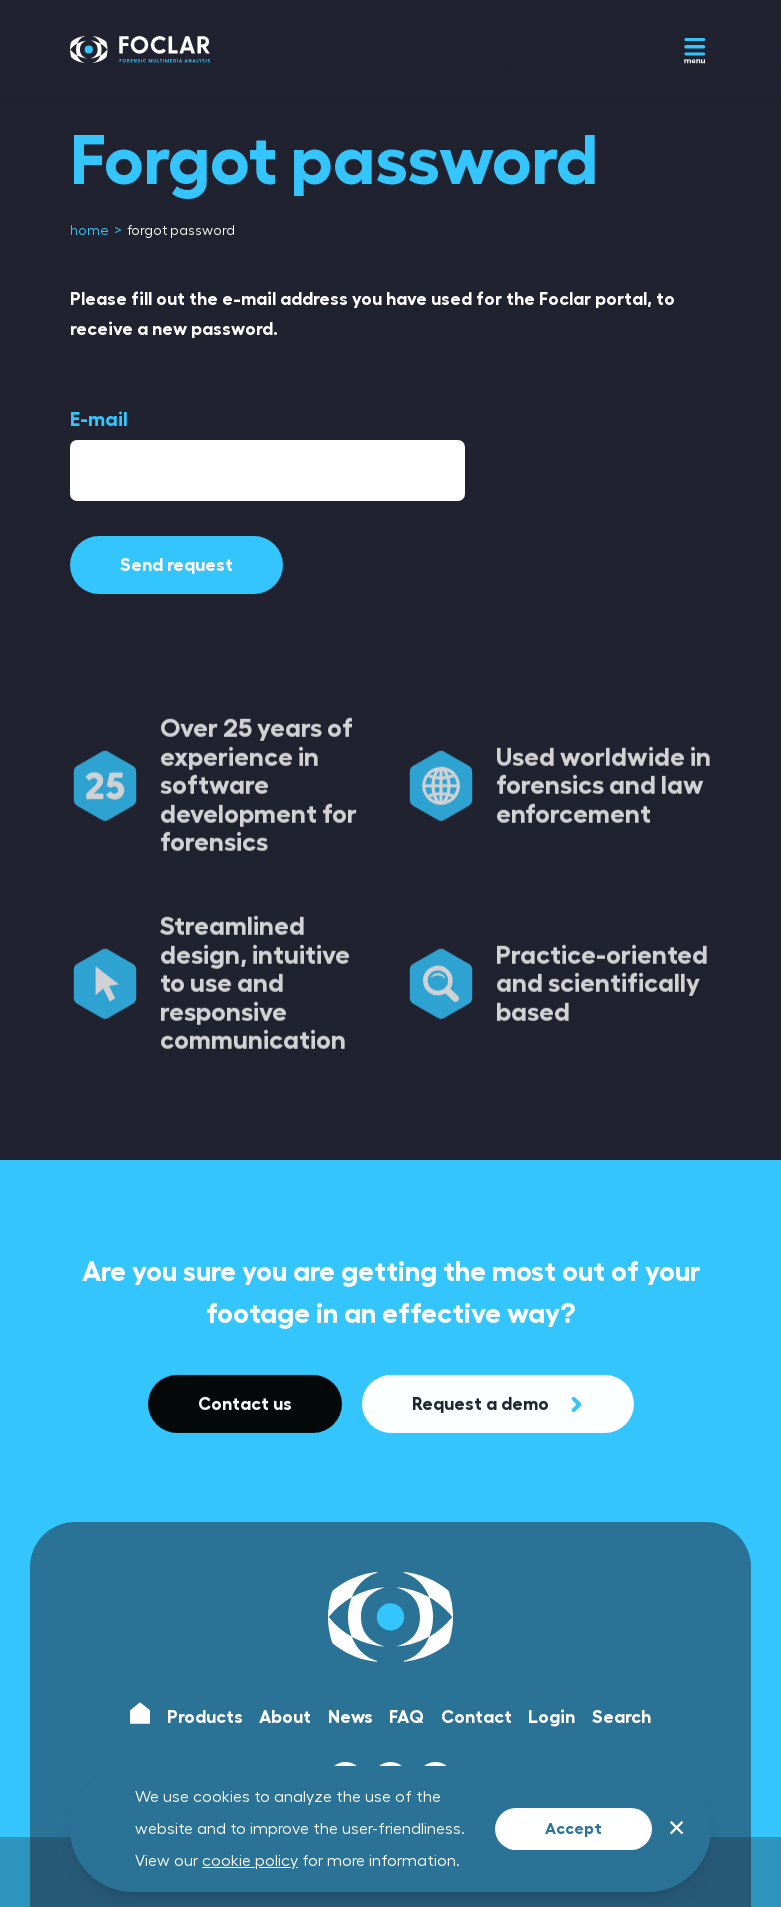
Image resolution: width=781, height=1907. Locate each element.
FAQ (406, 1717)
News (350, 1717)
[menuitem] (91, 231)
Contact (476, 1717)
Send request (176, 565)
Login (551, 1717)
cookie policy (250, 1861)
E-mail (99, 419)
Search (621, 1717)
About (285, 1717)
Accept (573, 1829)
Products (205, 1717)
